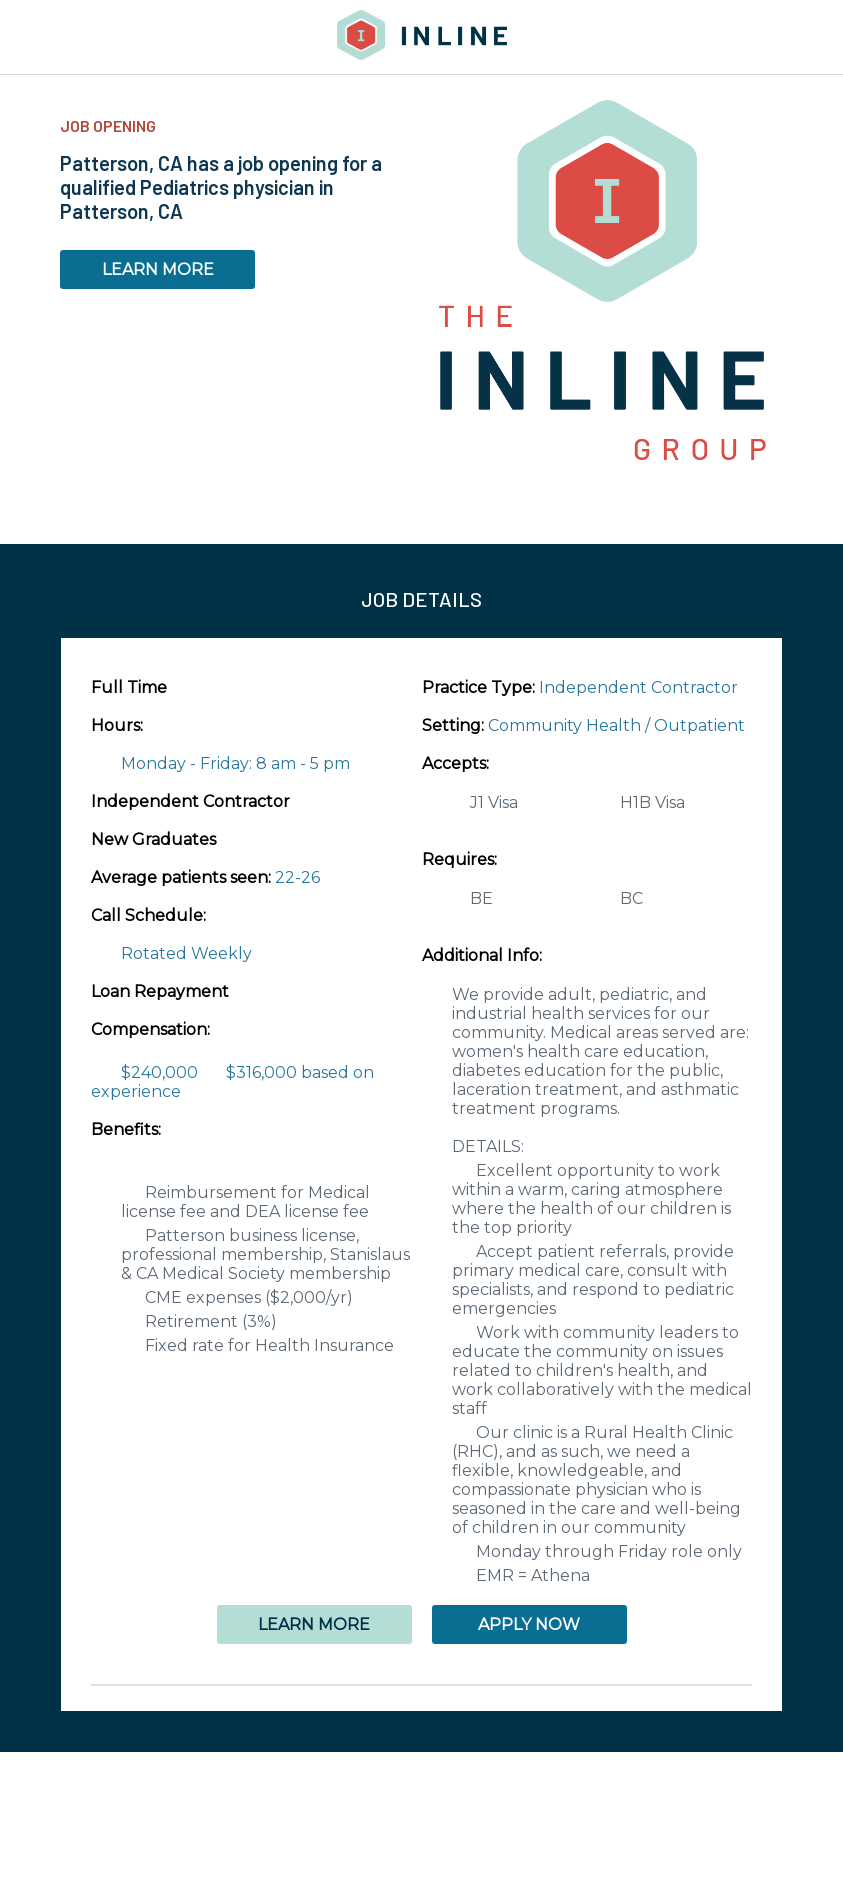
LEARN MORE (158, 269)
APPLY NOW (529, 1624)
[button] (421, 1685)
